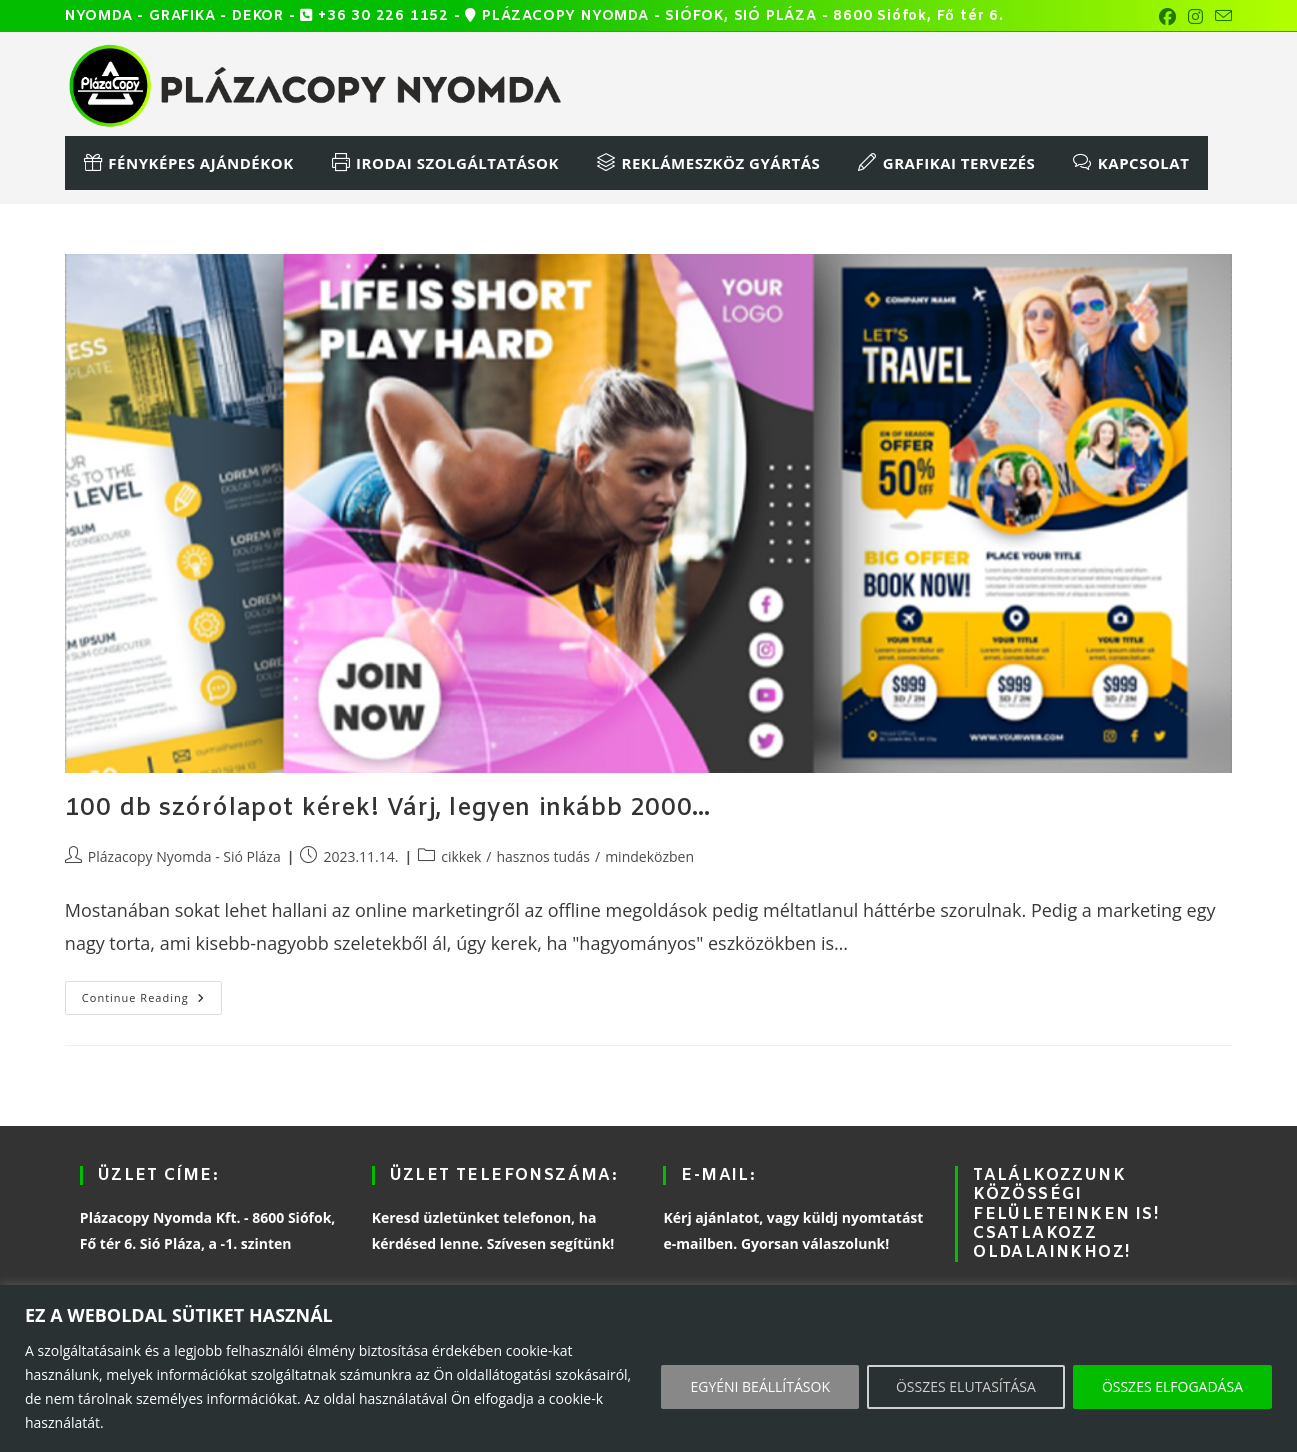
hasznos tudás (544, 856)
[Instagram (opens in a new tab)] (1195, 17)
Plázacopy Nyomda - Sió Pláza (184, 856)
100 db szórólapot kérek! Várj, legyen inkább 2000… (388, 809)
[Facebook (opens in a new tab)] (1167, 17)
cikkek (461, 856)
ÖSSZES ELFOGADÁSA (1172, 1386)
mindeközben (649, 856)
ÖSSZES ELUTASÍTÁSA (966, 1386)
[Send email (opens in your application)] (1220, 17)
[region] (648, 1368)
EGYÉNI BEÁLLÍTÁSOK (760, 1386)
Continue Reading (152, 993)
